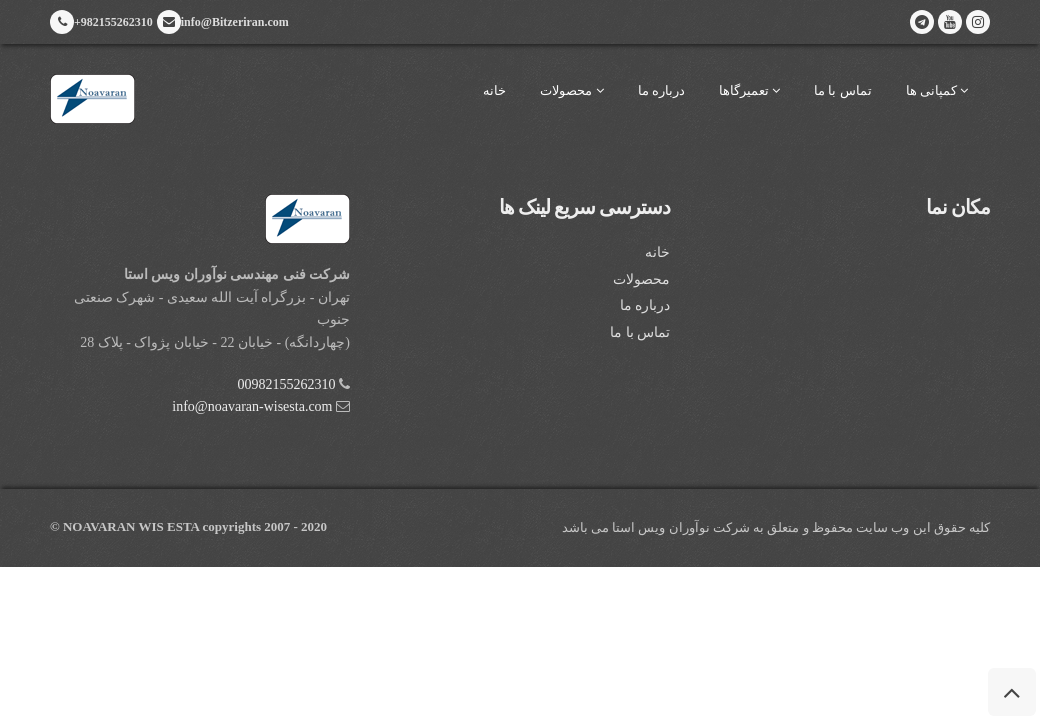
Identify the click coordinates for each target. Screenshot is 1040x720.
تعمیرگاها (749, 90)
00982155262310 (287, 384)
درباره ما (661, 90)
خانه (494, 90)
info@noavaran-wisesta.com (252, 406)
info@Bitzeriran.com (223, 22)
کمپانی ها (937, 90)
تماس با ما (843, 90)
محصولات (571, 90)
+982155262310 (101, 22)
